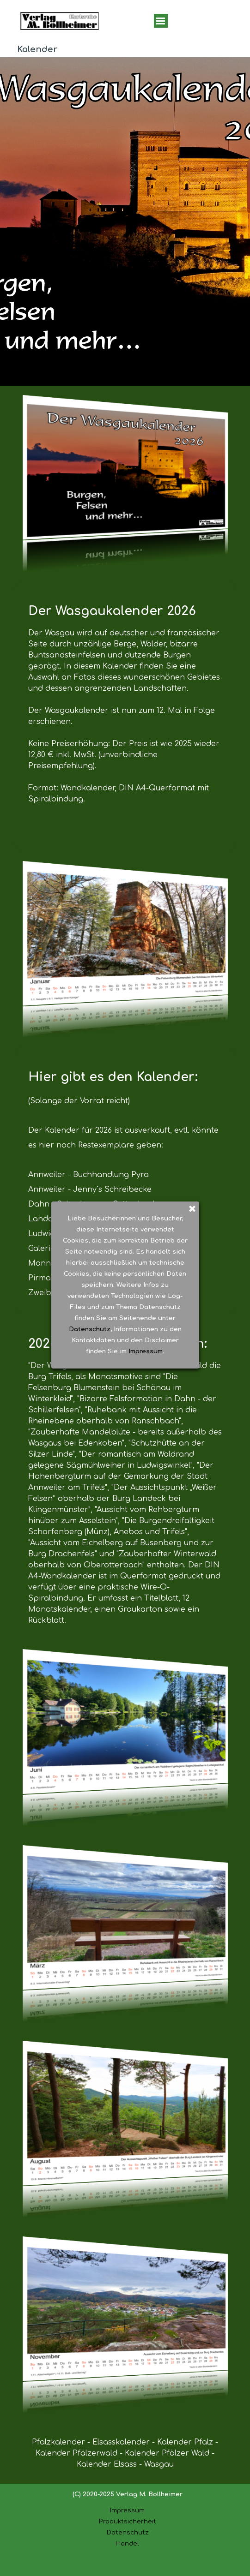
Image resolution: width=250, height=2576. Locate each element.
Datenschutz (127, 2532)
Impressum (127, 2510)
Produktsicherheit (127, 2521)
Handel (127, 2543)
